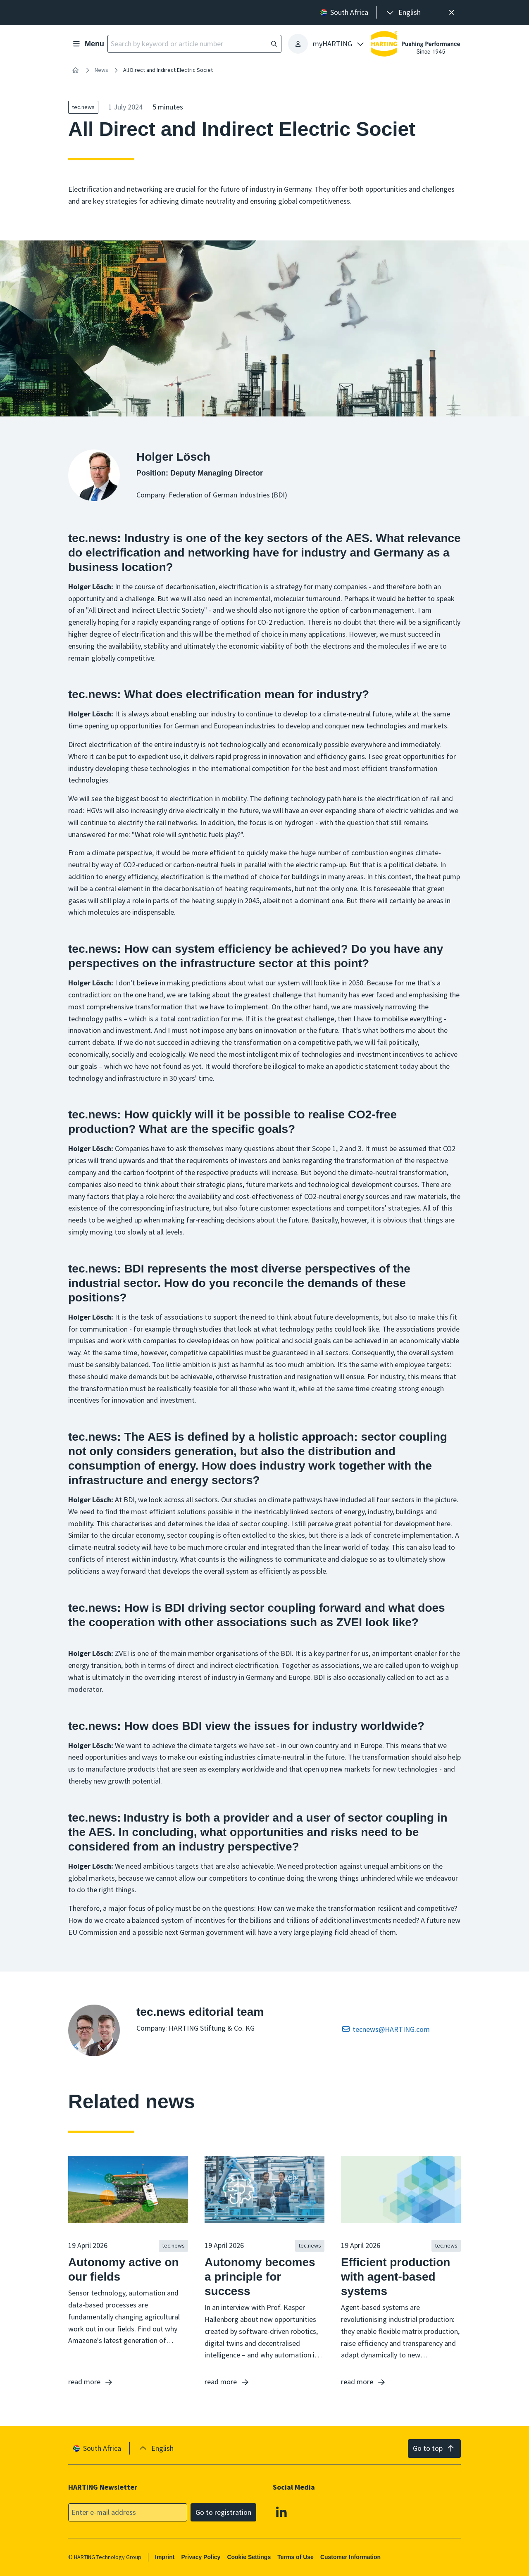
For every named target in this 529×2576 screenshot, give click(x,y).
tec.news (83, 107)
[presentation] (403, 12)
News (101, 70)
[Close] (451, 12)
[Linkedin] (281, 2511)
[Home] (75, 70)
